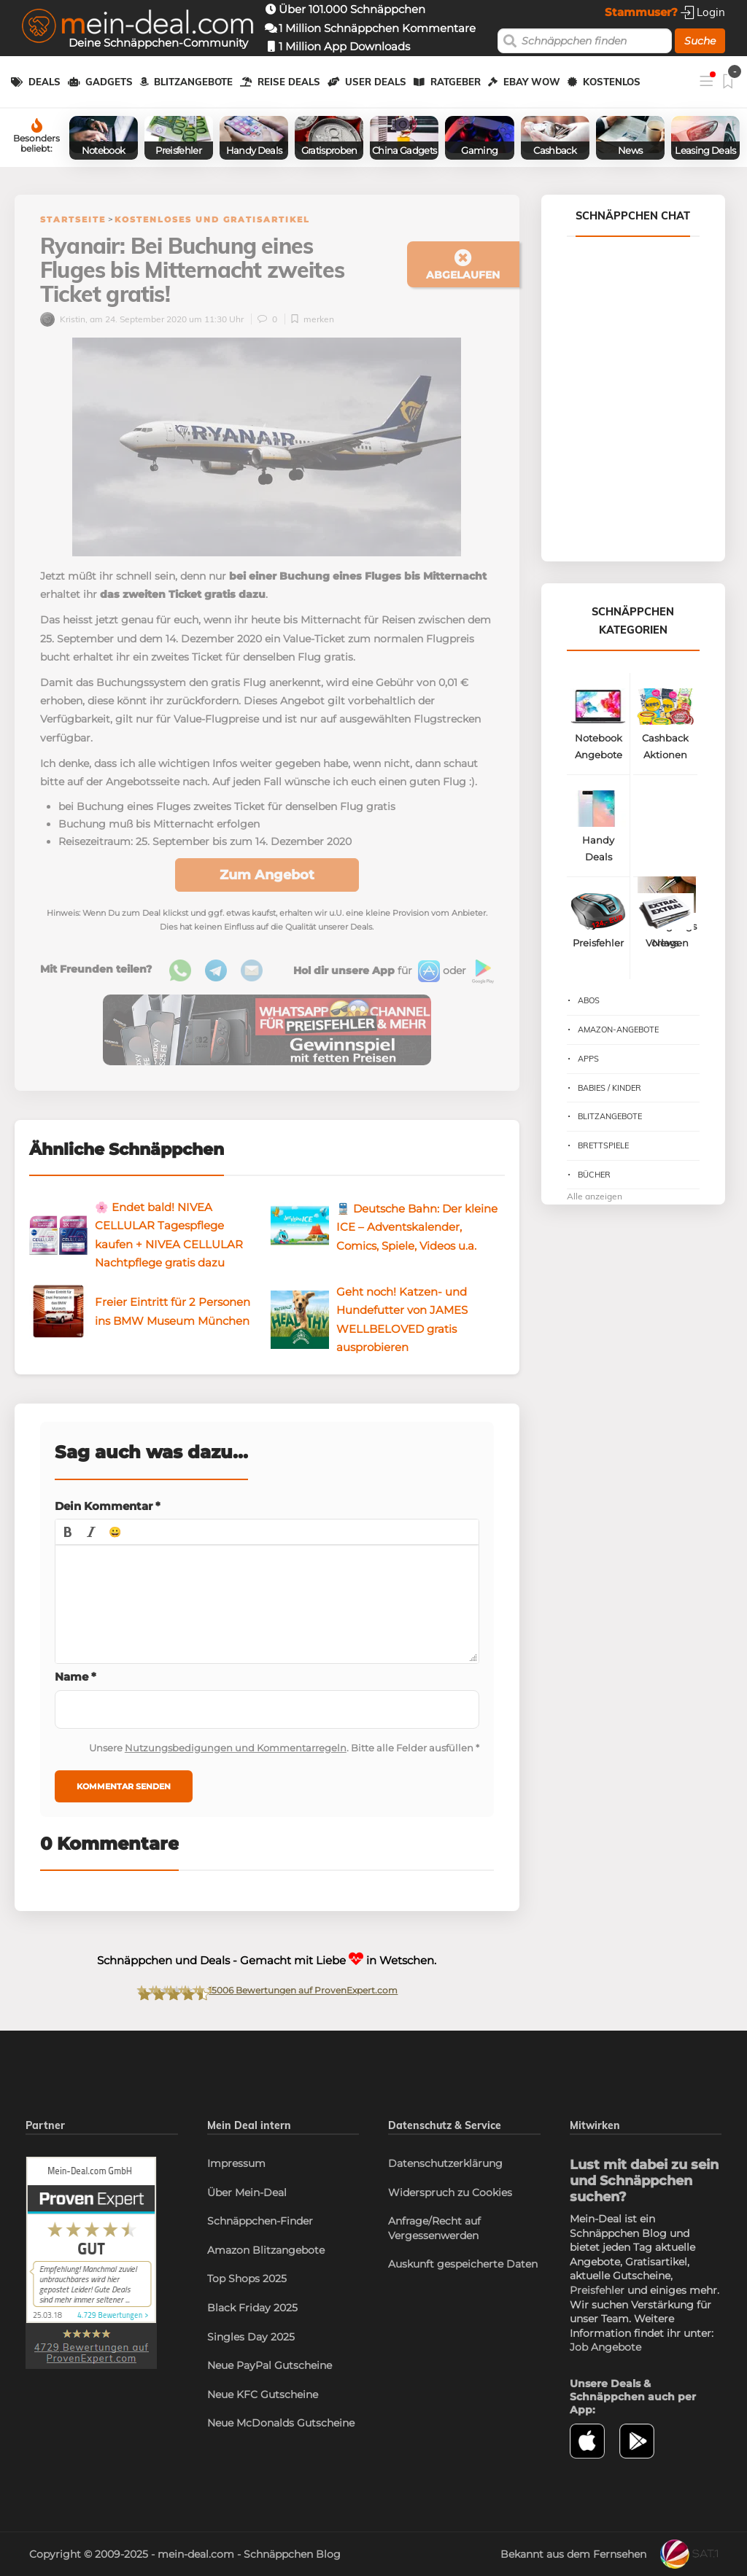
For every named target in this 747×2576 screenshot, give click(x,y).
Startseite (73, 219)
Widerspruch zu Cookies (450, 2192)
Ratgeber (455, 81)
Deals (44, 81)
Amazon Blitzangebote (266, 2250)
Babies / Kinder (609, 1088)
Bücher (594, 1175)
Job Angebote (605, 2347)
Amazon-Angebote (618, 1029)
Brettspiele (603, 1145)
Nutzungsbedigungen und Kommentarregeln (236, 1748)
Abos (589, 1000)
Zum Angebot (267, 875)
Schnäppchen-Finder (260, 2220)
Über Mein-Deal (247, 2192)
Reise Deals (289, 81)
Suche (700, 40)
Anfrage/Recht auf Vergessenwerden (434, 2228)
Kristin (62, 319)
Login (703, 12)
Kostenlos (611, 81)
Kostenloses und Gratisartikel (212, 219)
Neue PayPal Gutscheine (269, 2365)
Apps (588, 1059)
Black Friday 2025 (252, 2307)
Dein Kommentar (107, 1506)
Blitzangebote (193, 81)
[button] (68, 1532)
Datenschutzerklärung (445, 2163)
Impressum (236, 2163)
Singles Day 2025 (251, 2336)
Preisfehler (597, 2290)
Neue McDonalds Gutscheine (281, 2422)
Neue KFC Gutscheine (262, 2394)
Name (75, 1677)
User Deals (375, 81)
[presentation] (68, 1532)
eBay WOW (531, 81)
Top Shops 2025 (247, 2278)
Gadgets (109, 81)
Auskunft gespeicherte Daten (463, 2263)
